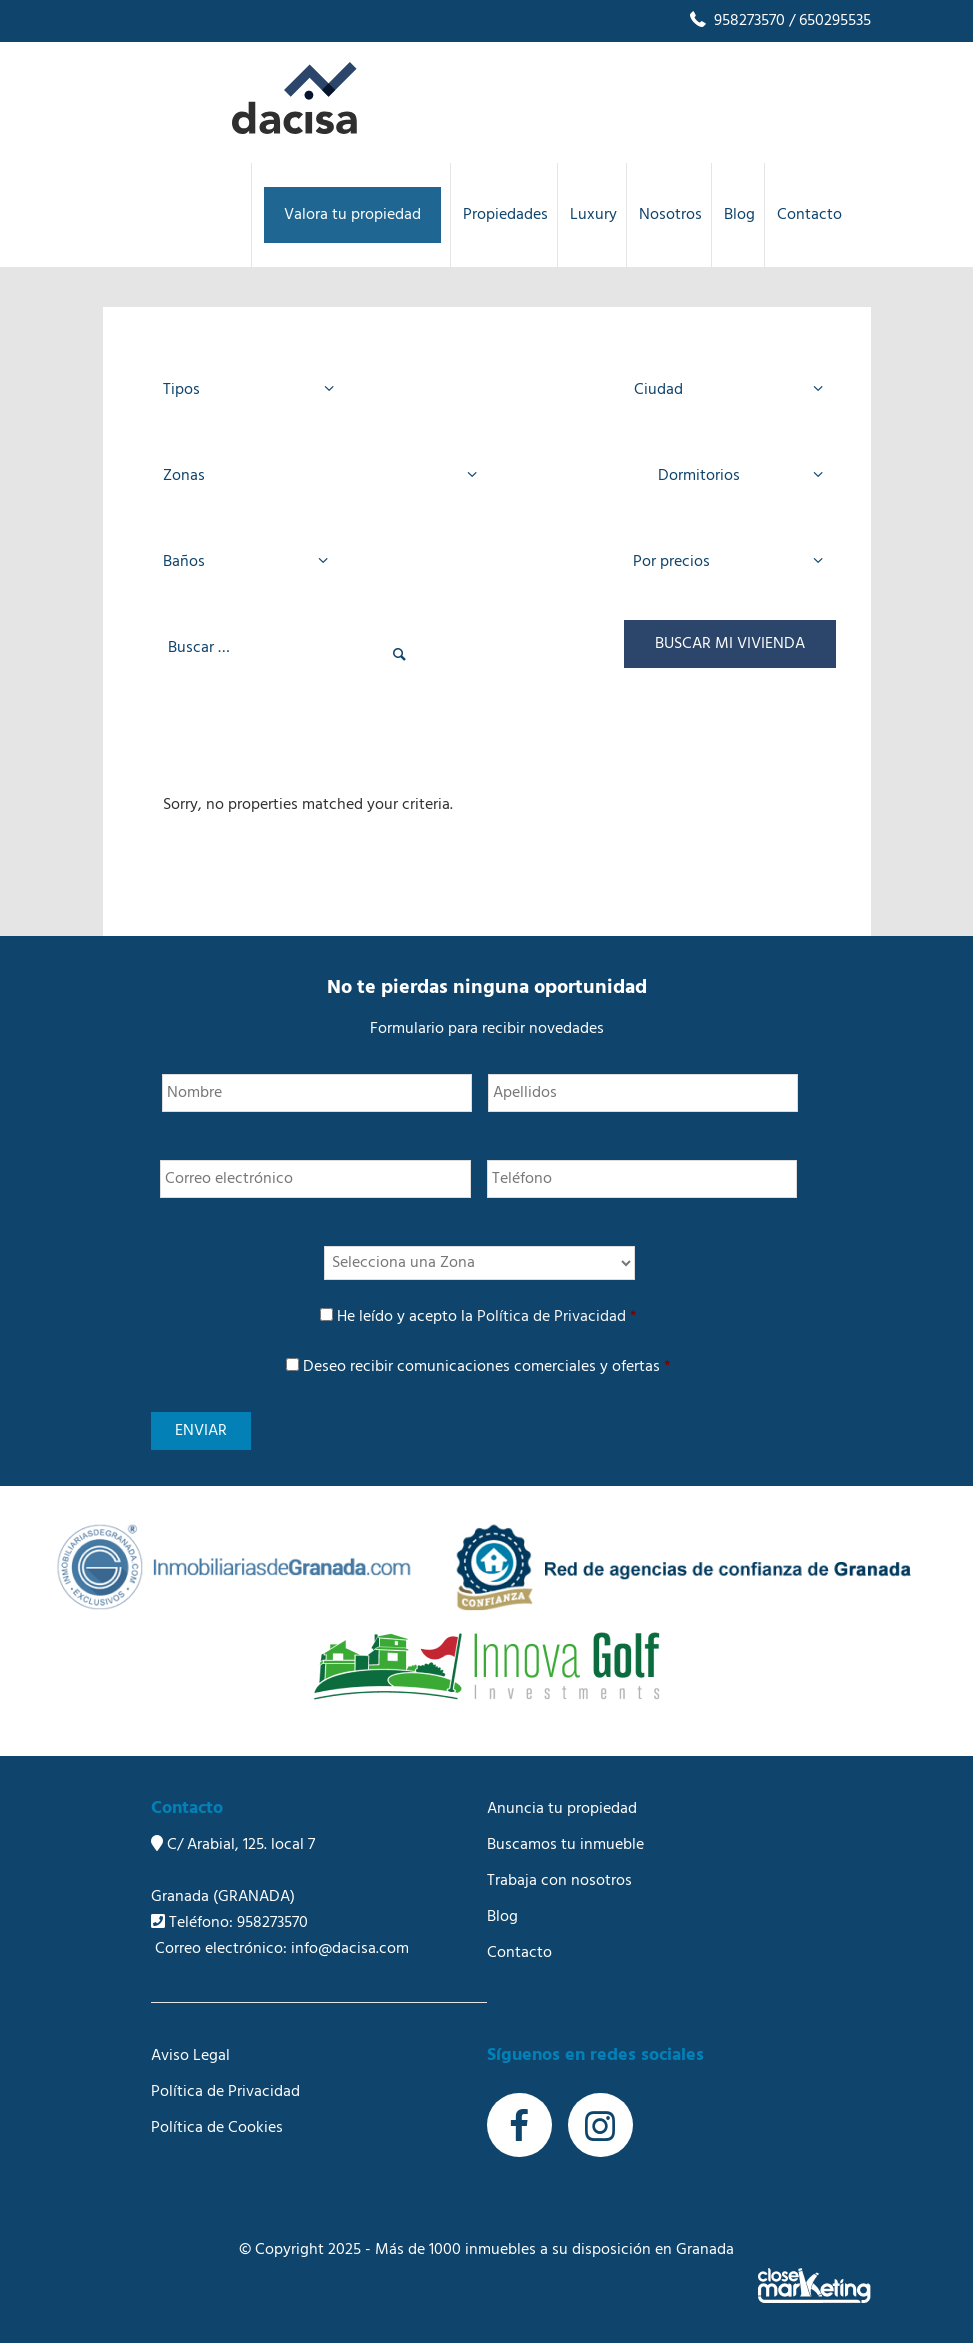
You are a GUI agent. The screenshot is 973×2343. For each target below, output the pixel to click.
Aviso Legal (190, 2056)
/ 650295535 (828, 21)
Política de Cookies (217, 2128)
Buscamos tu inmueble (565, 1845)
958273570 (735, 21)
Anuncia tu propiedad (562, 1809)
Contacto (519, 1953)
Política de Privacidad (551, 1317)
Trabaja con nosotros (559, 1881)
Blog (502, 1917)
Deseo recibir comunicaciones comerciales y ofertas (487, 1367)
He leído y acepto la (487, 1317)
